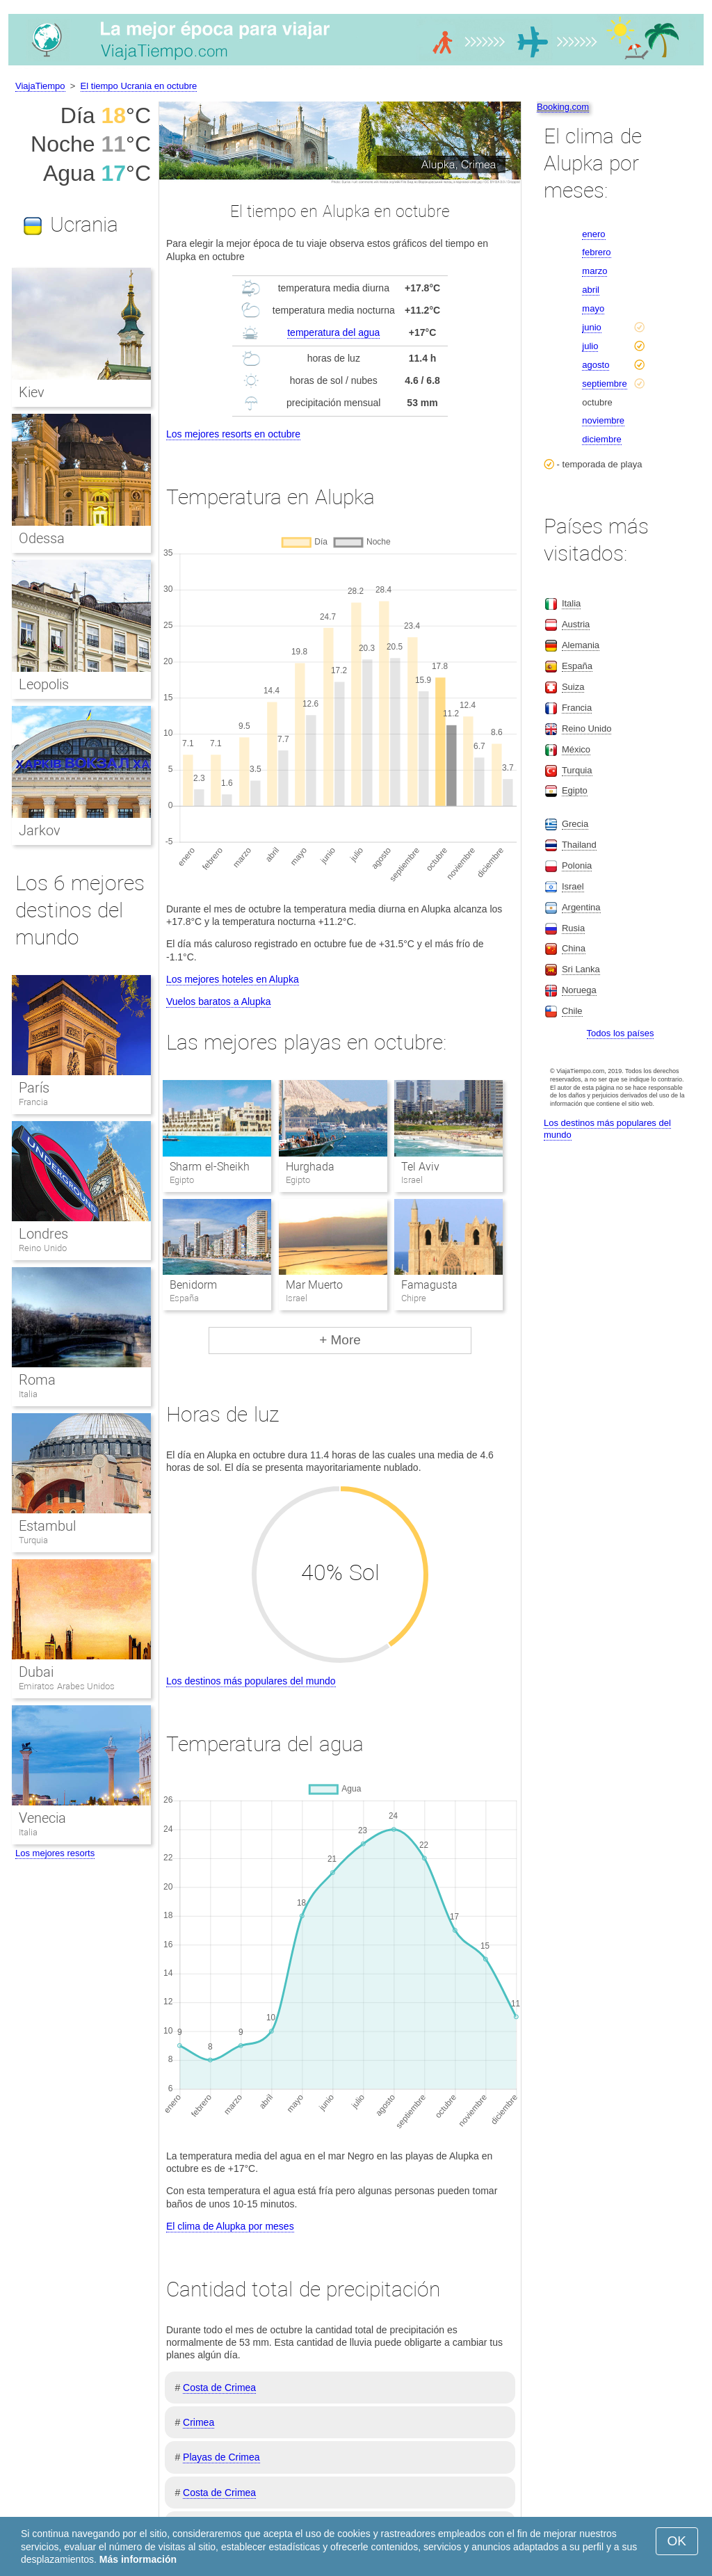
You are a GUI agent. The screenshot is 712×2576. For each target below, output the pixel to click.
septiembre (604, 383)
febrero (596, 252)
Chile (572, 1011)
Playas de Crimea (221, 2457)
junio (591, 327)
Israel (573, 886)
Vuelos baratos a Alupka (218, 1001)
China (573, 948)
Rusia (573, 928)
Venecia (42, 1818)
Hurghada (310, 1166)
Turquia (33, 1540)
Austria (576, 624)
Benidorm (193, 1284)
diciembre (601, 439)
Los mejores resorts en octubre (233, 434)
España (577, 666)
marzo (594, 271)
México (576, 749)
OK (677, 2541)
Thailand (579, 844)
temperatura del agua (333, 332)
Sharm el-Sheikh (209, 1166)
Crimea (198, 2422)
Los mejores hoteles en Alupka (232, 979)
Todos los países (620, 1033)
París (34, 1087)
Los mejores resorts (55, 1853)
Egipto (575, 790)
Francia (33, 1102)
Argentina (581, 907)
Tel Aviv (420, 1166)
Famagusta (429, 1284)
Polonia (577, 865)
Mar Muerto (314, 1284)
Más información (138, 2559)
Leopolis (44, 684)
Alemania (580, 645)
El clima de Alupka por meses (230, 2226)
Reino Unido (43, 1248)
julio (590, 346)
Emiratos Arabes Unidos (67, 1686)
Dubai (36, 1672)
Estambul (47, 1526)
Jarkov (39, 830)
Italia (28, 1394)
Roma (37, 1379)
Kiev (31, 392)
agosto (595, 365)
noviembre (603, 420)
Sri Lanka (581, 969)
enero (593, 234)
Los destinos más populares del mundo (251, 1681)
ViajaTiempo (40, 86)
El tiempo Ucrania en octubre (139, 86)
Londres (43, 1233)
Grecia (575, 824)
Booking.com (563, 107)
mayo (593, 308)
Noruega (579, 990)
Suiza (573, 687)
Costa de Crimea (219, 2387)
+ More (340, 1340)
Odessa (42, 538)
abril (590, 289)
